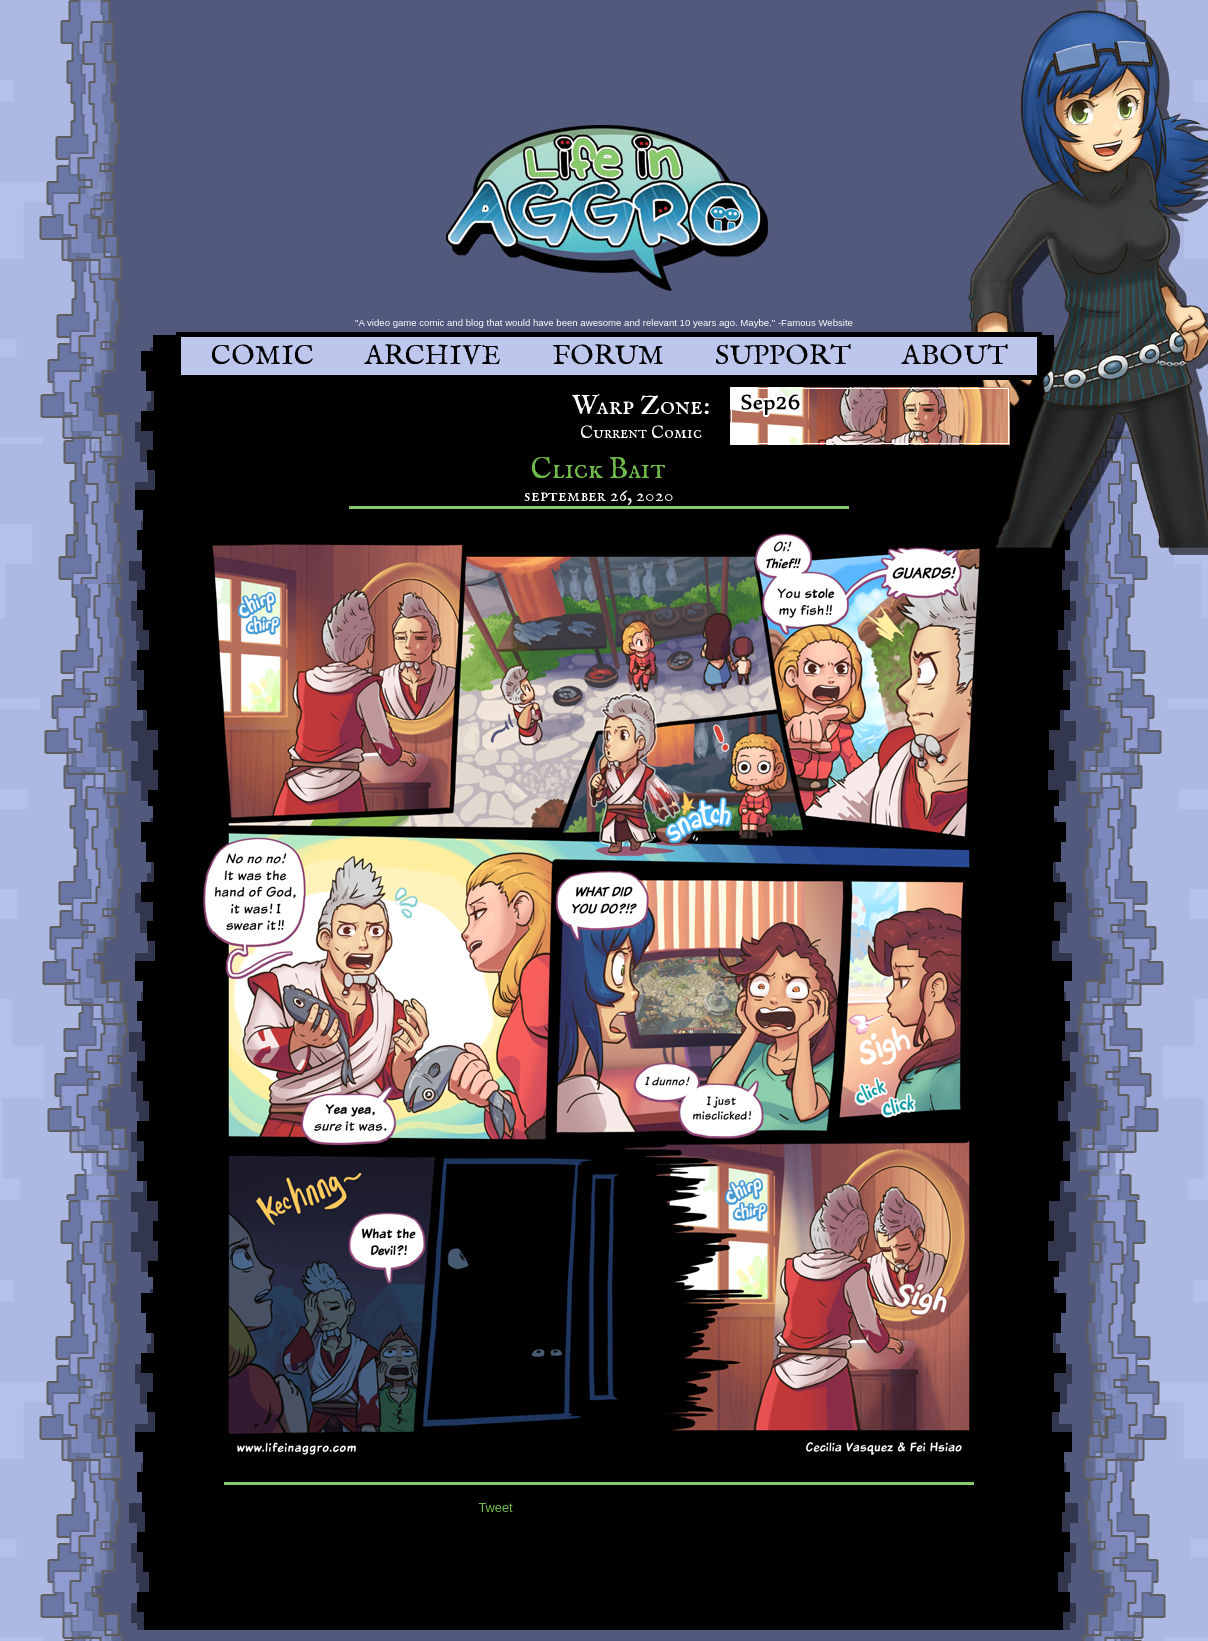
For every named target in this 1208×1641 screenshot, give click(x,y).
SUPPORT (783, 356)
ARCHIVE (433, 356)
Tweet (496, 1507)
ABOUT (955, 356)
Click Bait (598, 470)
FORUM (608, 356)
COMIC (262, 356)
